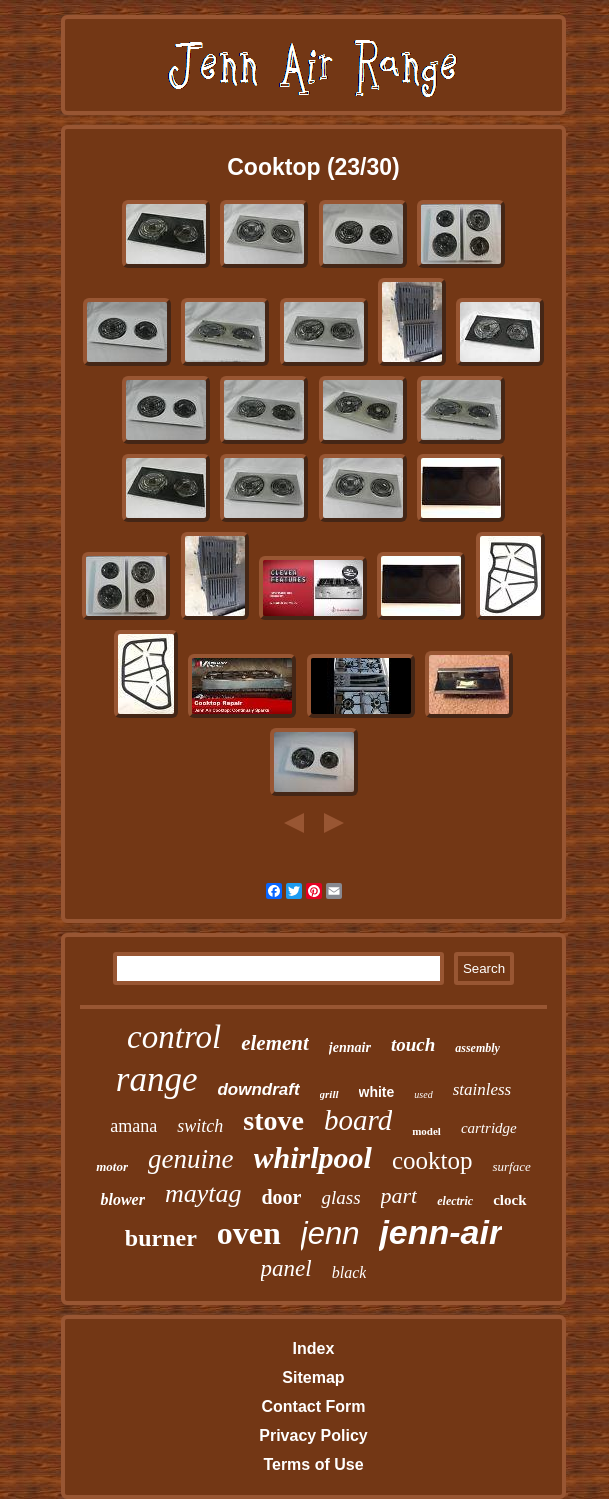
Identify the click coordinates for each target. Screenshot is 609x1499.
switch (200, 1126)
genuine (190, 1159)
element (275, 1043)
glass (340, 1197)
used (423, 1094)
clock (509, 1200)
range (157, 1079)
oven (249, 1233)
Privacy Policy (313, 1435)
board (358, 1120)
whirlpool (313, 1157)
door (281, 1197)
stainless (482, 1089)
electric (455, 1201)
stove (273, 1120)
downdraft (258, 1089)
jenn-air (440, 1232)
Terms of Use (313, 1464)
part (399, 1195)
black (349, 1272)
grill (329, 1094)
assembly (477, 1048)
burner (161, 1238)
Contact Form (313, 1406)
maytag (203, 1193)
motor (112, 1166)
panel (286, 1268)
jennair (350, 1047)
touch (413, 1044)
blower (122, 1199)
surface (511, 1166)
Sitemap (313, 1377)
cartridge (489, 1128)
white (377, 1092)
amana (133, 1126)
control (174, 1037)
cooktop (432, 1160)
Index (314, 1348)
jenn (330, 1233)
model (426, 1131)
